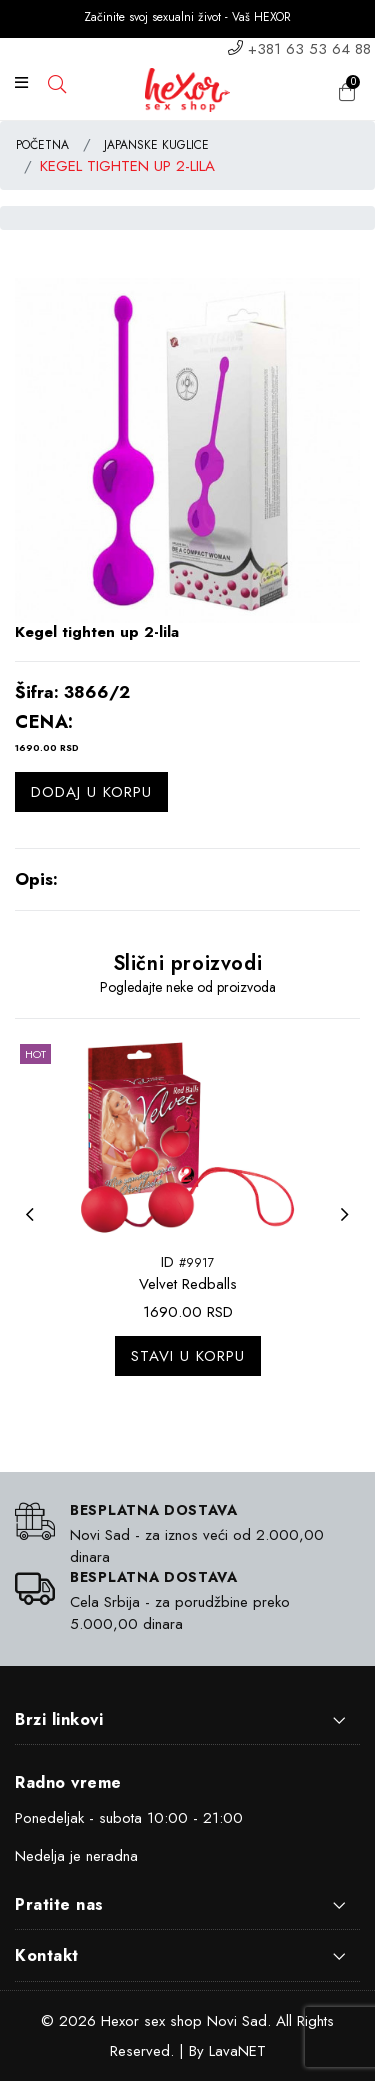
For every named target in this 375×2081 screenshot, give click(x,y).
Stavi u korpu (188, 1356)
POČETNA (42, 145)
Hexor (120, 2021)
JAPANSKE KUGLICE (156, 145)
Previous (35, 1227)
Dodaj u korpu (91, 792)
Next (350, 1227)
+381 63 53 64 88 (309, 49)
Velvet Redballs (188, 1284)
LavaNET (237, 2051)
